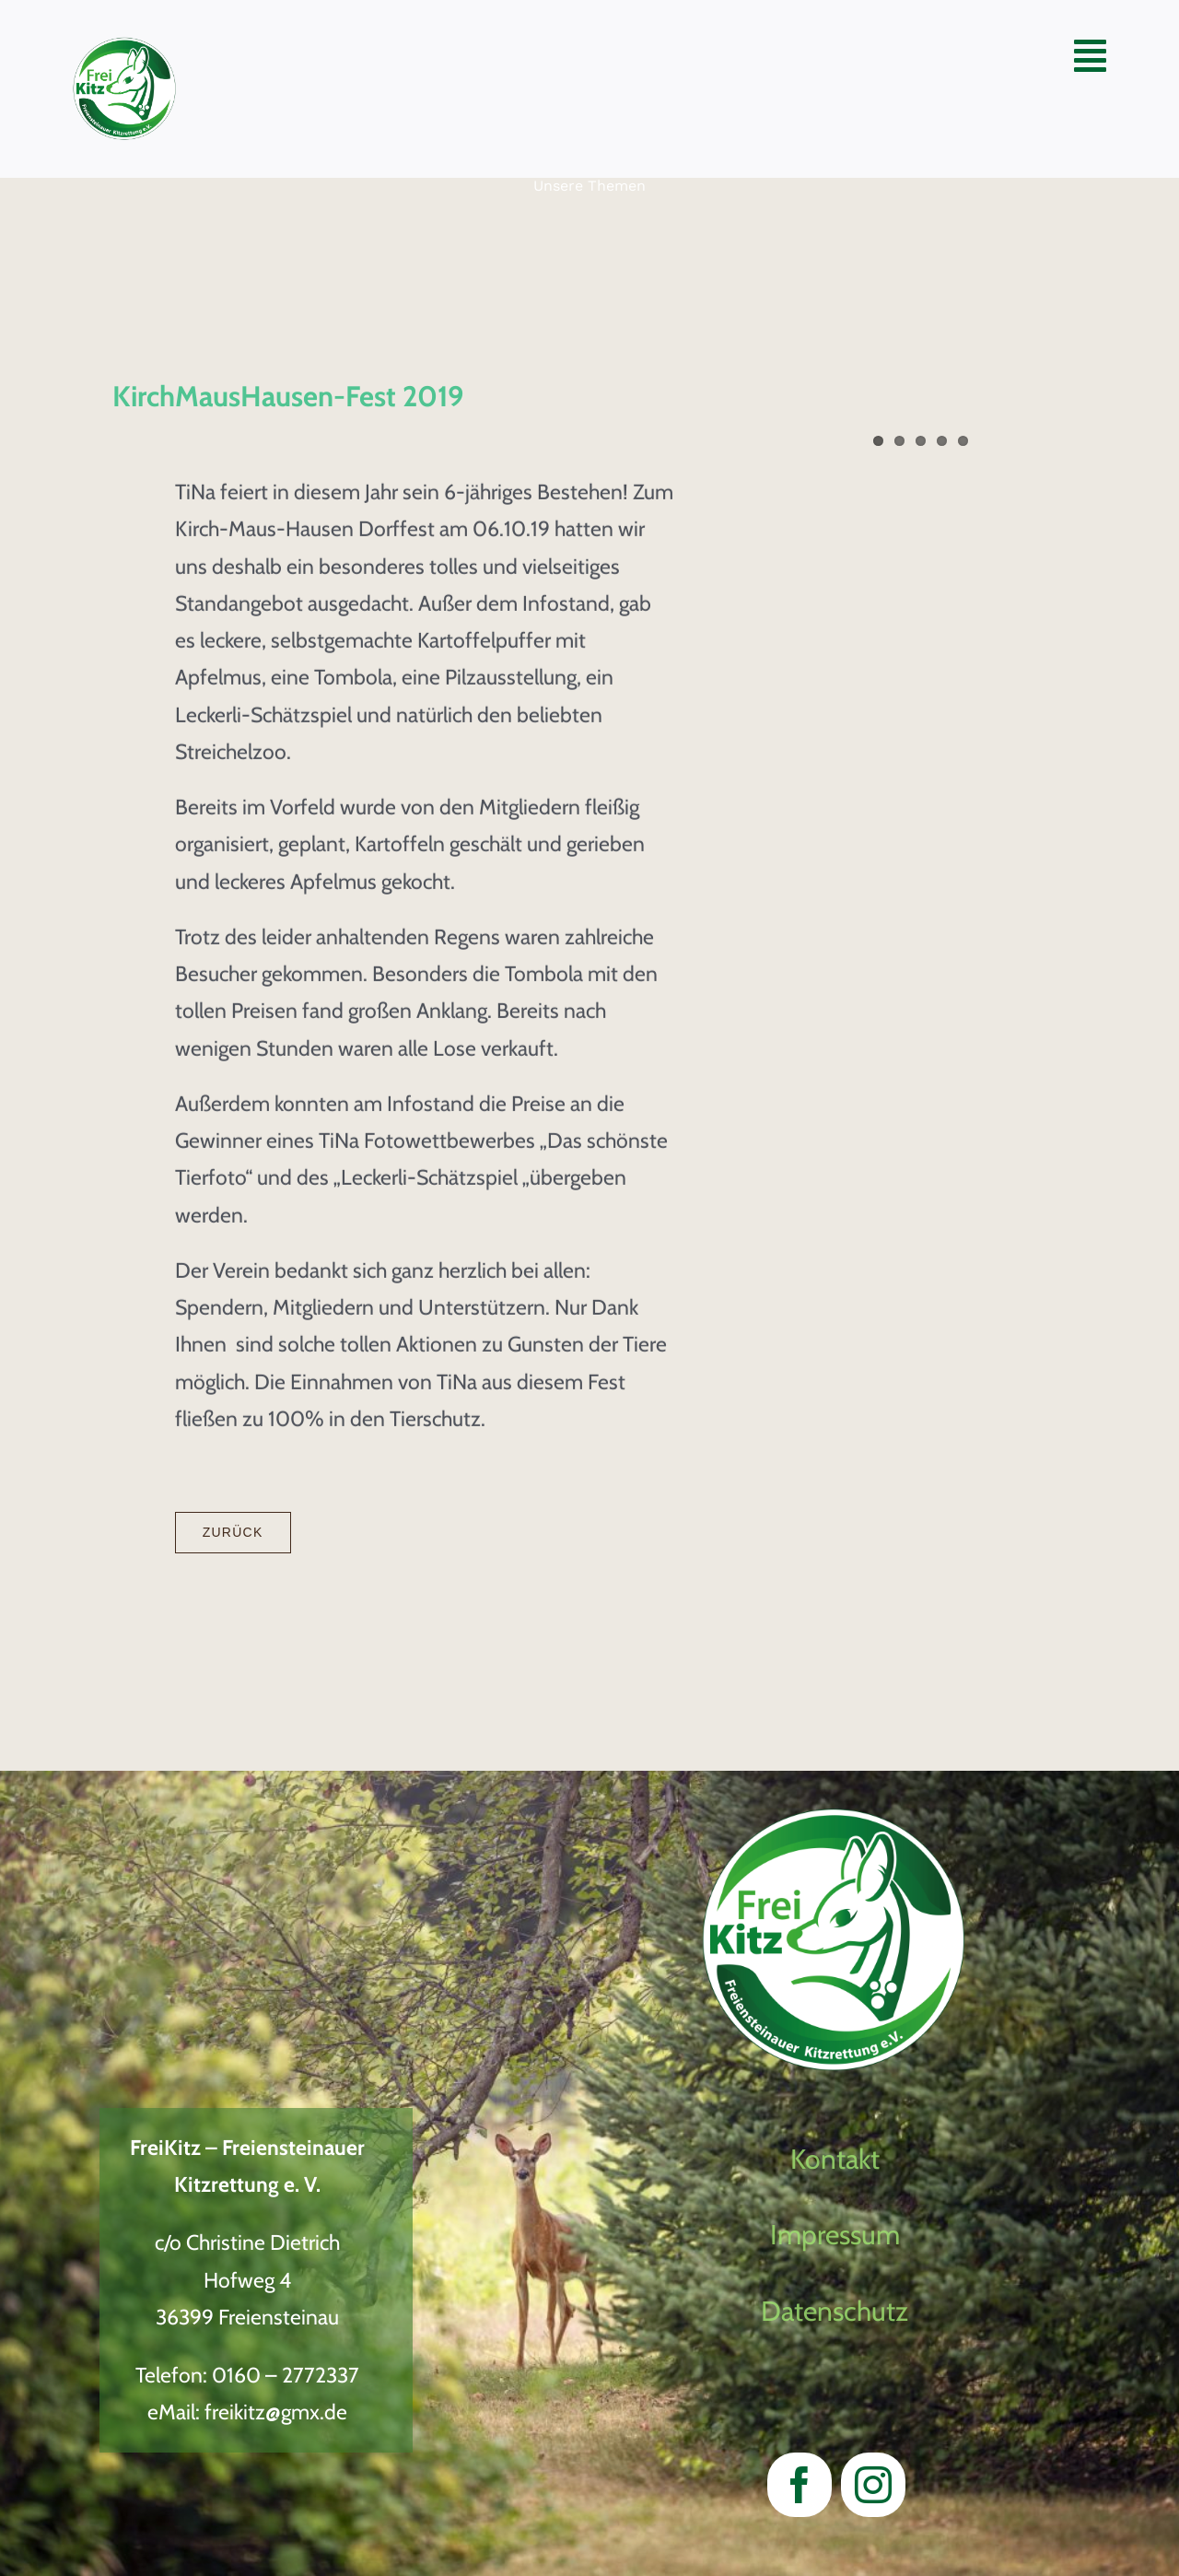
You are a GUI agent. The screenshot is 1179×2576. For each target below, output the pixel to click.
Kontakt (835, 2159)
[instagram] (873, 2485)
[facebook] (799, 2485)
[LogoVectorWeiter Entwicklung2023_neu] (125, 47)
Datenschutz (834, 2311)
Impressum (835, 2235)
